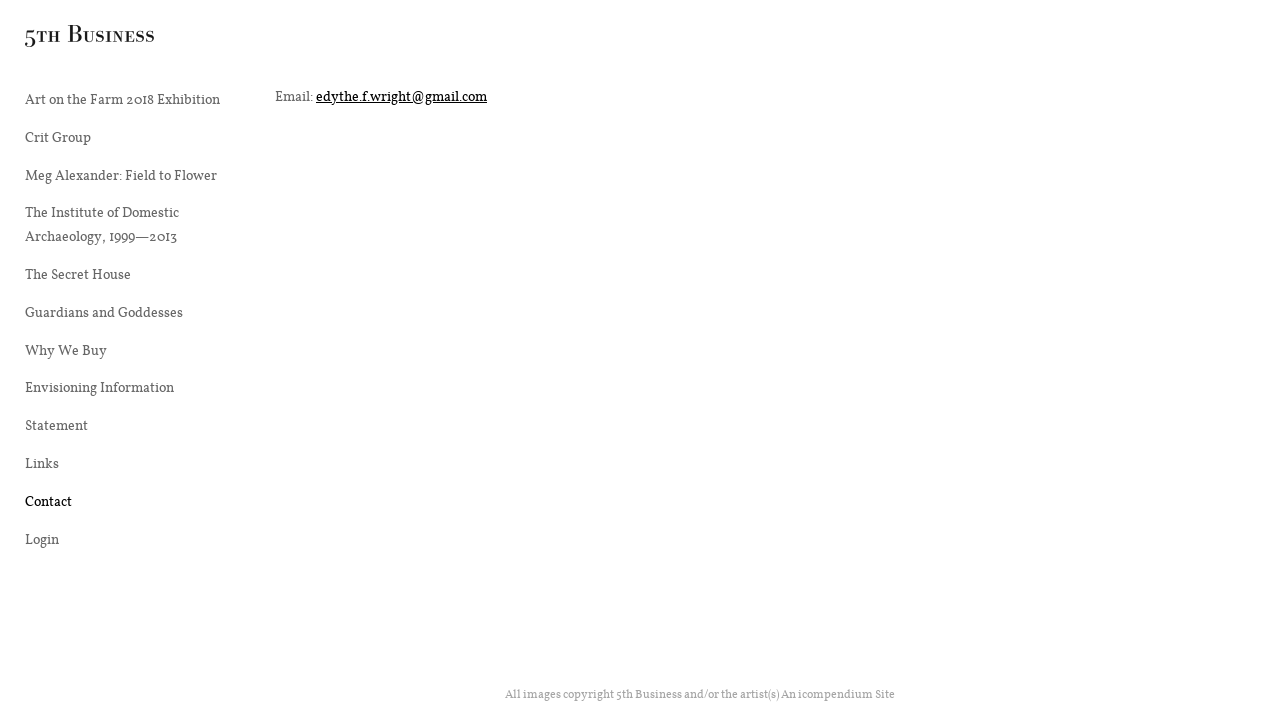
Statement (56, 425)
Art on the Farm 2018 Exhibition (122, 99)
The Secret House (78, 274)
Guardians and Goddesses (104, 312)
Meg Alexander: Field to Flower (121, 175)
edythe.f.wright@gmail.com (401, 96)
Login (42, 539)
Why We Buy (66, 350)
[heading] (75, 39)
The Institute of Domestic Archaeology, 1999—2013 (102, 224)
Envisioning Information (99, 387)
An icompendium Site (838, 693)
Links (42, 463)
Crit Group (58, 137)
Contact (48, 501)
